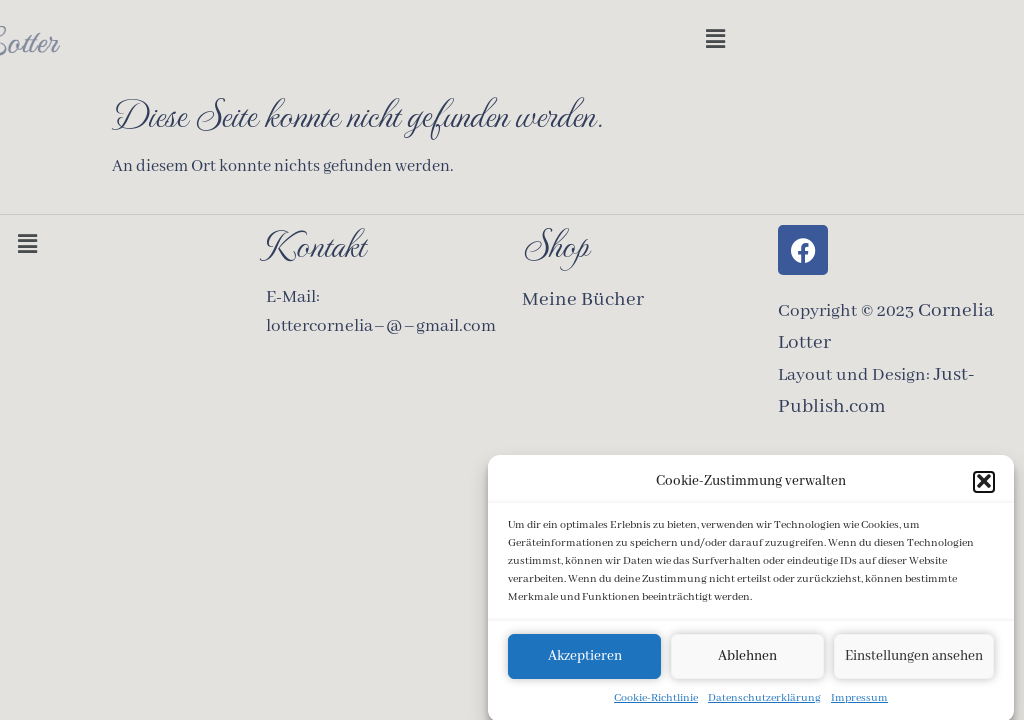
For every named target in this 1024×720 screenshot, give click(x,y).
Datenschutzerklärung (764, 702)
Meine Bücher (583, 299)
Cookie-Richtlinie (656, 702)
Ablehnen (747, 660)
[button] (984, 486)
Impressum (859, 702)
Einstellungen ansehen (914, 660)
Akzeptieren (585, 660)
